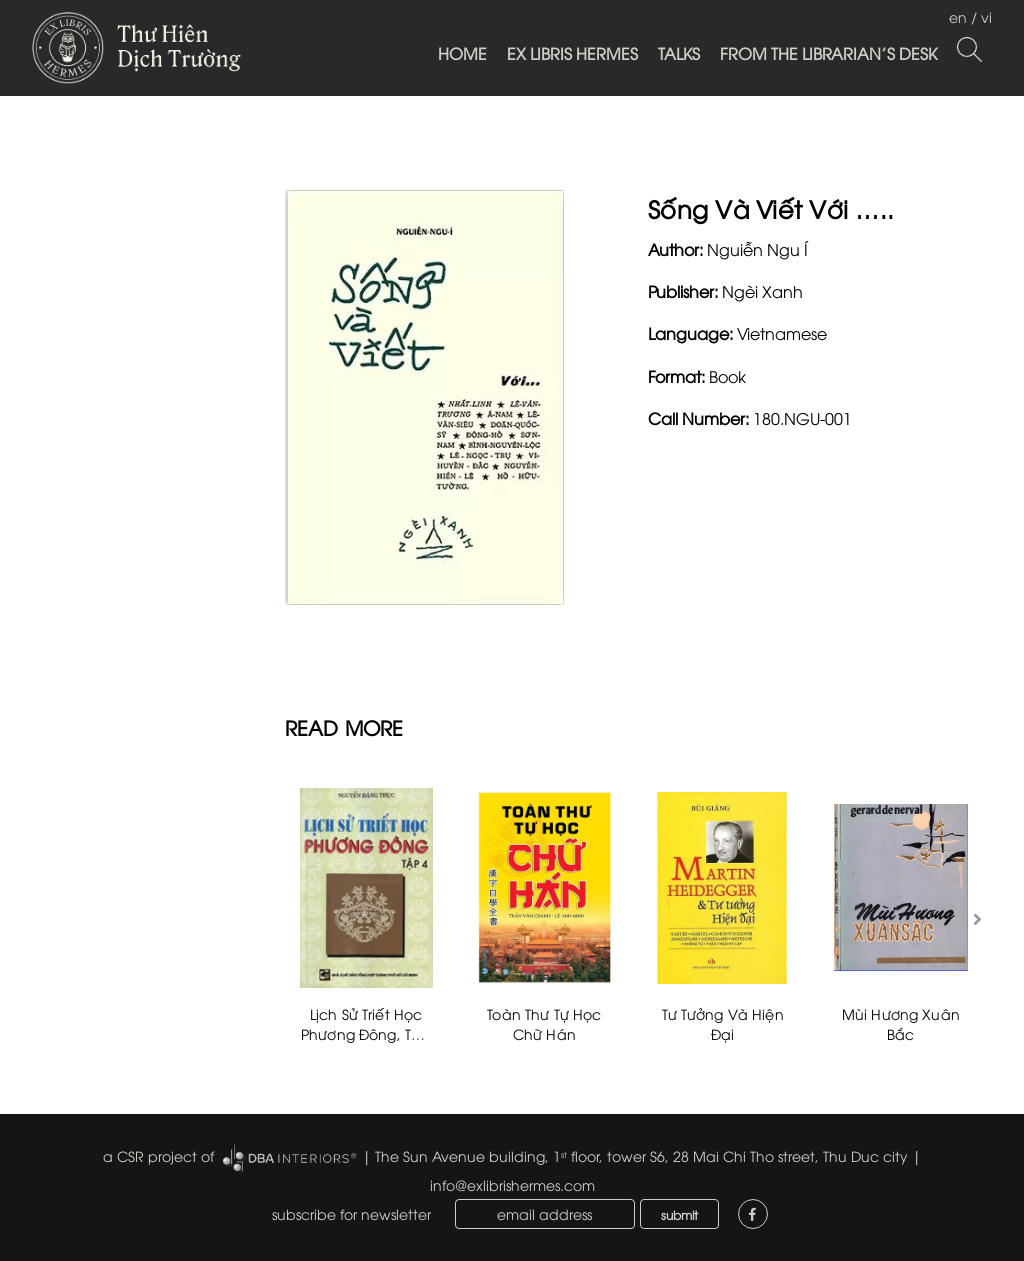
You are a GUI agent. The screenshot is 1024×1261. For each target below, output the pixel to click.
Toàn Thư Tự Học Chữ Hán (544, 1023)
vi (986, 16)
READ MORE (344, 726)
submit (679, 1214)
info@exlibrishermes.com (512, 1184)
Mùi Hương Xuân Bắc (901, 1023)
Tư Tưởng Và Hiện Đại (723, 1023)
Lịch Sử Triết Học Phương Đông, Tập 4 (366, 1033)
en (958, 16)
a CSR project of (158, 1155)
